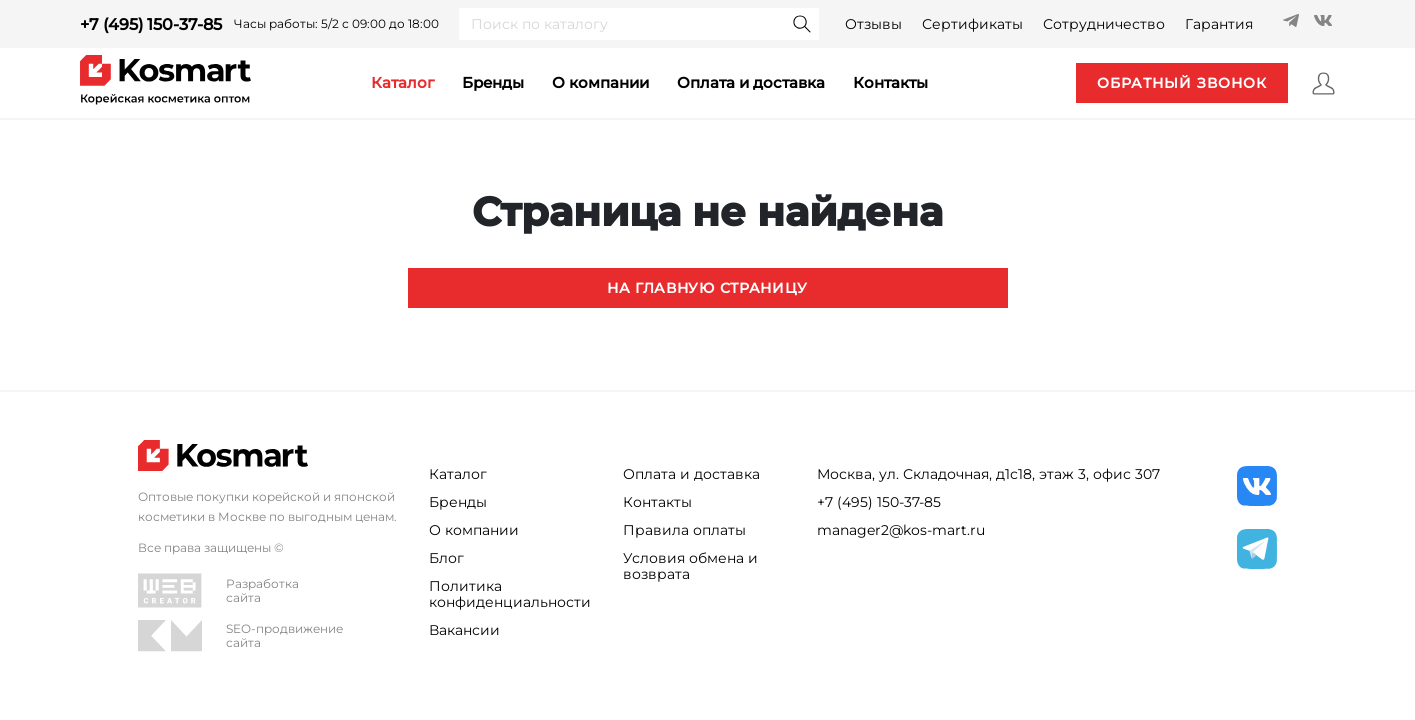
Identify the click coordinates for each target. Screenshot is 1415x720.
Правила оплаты (684, 530)
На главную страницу (707, 288)
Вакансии (464, 630)
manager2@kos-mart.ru (901, 530)
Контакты (657, 502)
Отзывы (873, 24)
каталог (402, 82)
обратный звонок (1182, 83)
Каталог (458, 474)
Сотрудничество (1104, 24)
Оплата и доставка (751, 82)
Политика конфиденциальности (510, 594)
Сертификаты (972, 24)
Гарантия (1219, 24)
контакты (890, 82)
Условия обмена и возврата (690, 566)
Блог (446, 558)
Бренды (493, 82)
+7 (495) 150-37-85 (151, 24)
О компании (600, 82)
